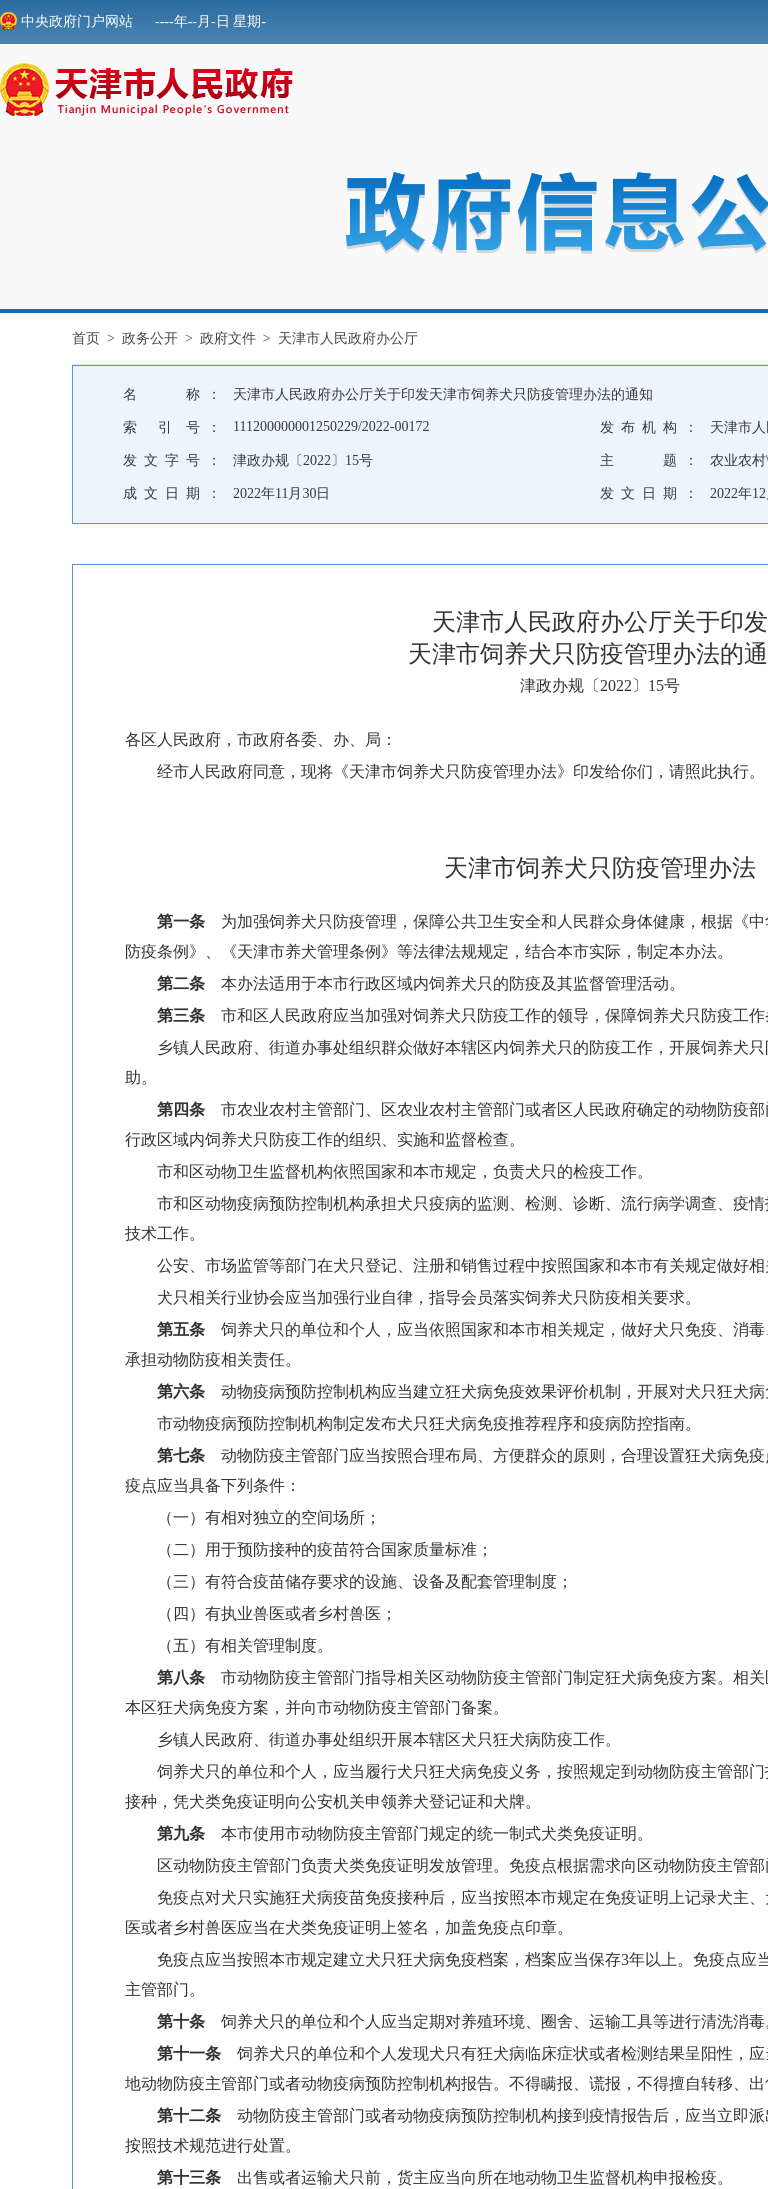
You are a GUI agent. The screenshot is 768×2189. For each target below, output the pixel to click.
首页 (86, 338)
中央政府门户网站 (66, 21)
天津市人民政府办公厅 (348, 338)
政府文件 (228, 338)
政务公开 (150, 338)
